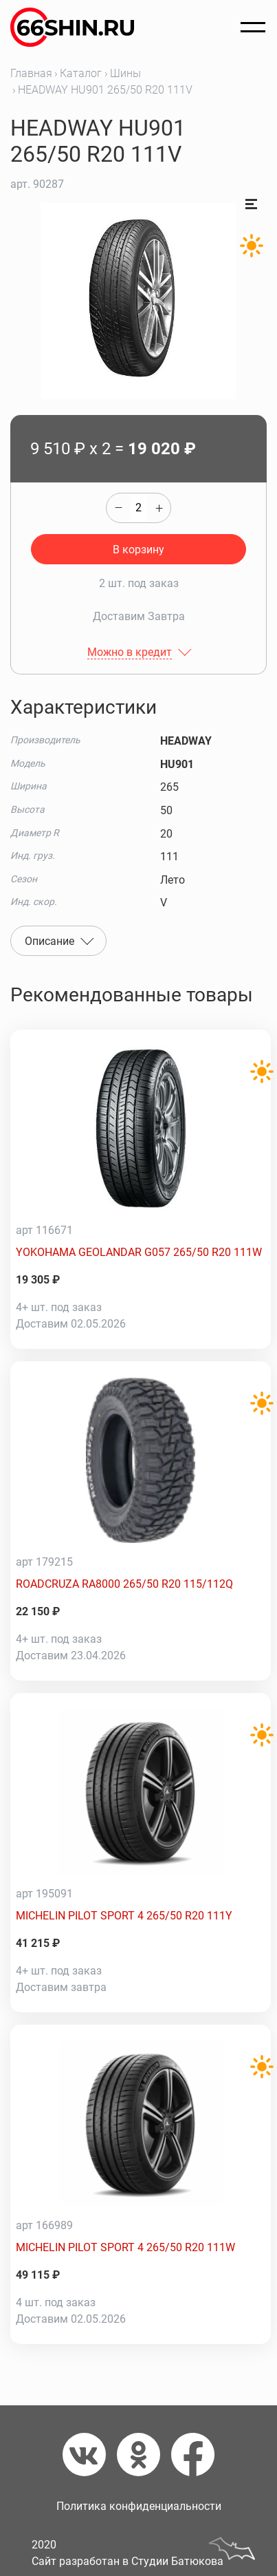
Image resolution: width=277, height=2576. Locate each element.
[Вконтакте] (90, 2454)
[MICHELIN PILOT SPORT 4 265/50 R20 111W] (140, 2123)
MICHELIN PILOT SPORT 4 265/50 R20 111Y (124, 1915)
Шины (125, 73)
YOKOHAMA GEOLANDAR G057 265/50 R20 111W (139, 1252)
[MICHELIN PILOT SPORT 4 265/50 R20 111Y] (140, 1792)
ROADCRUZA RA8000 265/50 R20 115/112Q (124, 1583)
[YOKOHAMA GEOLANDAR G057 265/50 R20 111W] (140, 1128)
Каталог (81, 73)
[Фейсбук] (192, 2454)
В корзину (138, 549)
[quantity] (138, 507)
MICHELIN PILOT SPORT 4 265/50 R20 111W (125, 2247)
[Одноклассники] (144, 2454)
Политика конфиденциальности (138, 2506)
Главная (31, 73)
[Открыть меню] (253, 27)
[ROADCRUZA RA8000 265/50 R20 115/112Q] (140, 1460)
